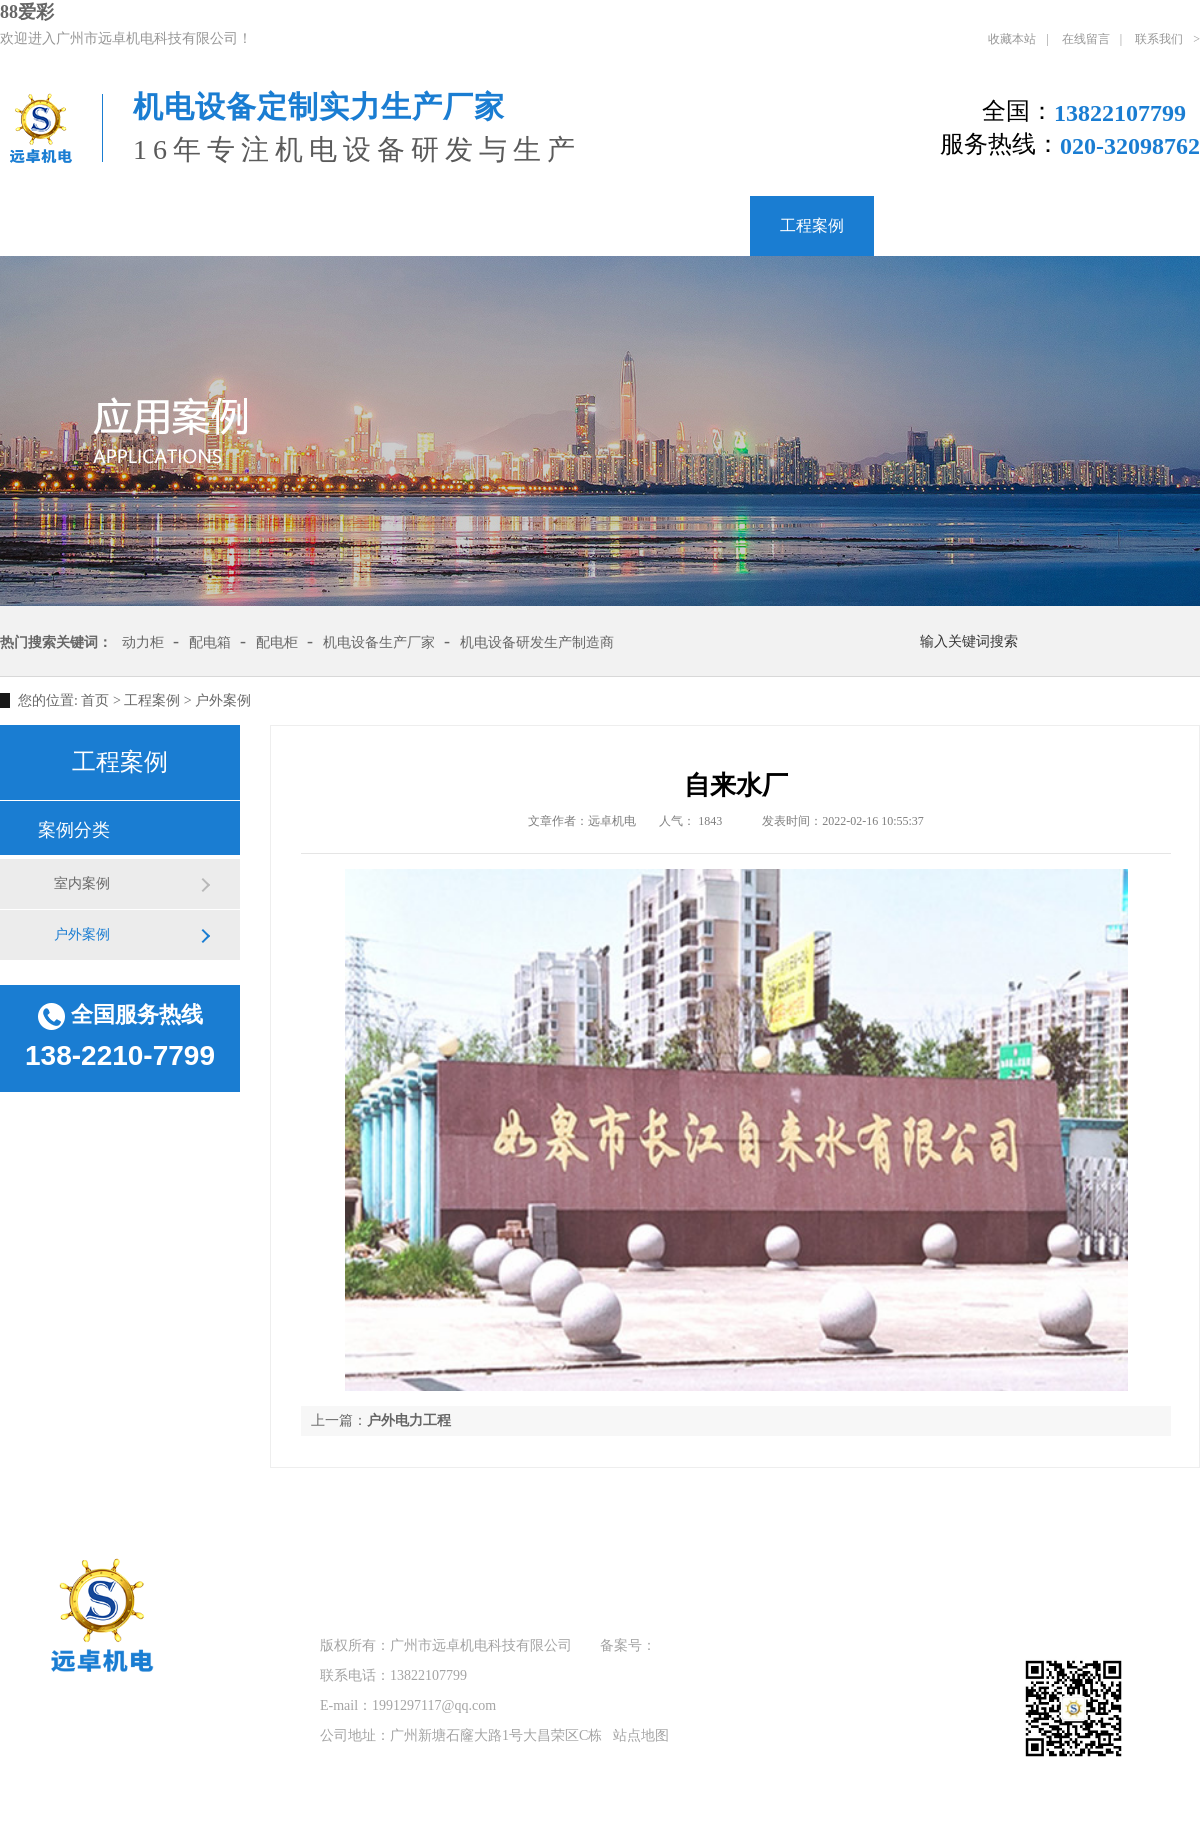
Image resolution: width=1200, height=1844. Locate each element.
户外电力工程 (409, 1420)
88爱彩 (27, 12)
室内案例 (82, 883)
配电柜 (277, 642)
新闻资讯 (935, 225)
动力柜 (143, 642)
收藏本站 (1012, 39)
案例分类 (74, 830)
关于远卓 (184, 225)
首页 (95, 700)
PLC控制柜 (313, 225)
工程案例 (812, 225)
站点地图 (641, 1735)
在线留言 (1086, 39)
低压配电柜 (451, 225)
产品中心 (689, 225)
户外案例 (223, 700)
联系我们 (1159, 39)
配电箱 (574, 225)
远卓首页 (342, 1565)
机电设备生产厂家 (379, 642)
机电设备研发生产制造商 (537, 642)
